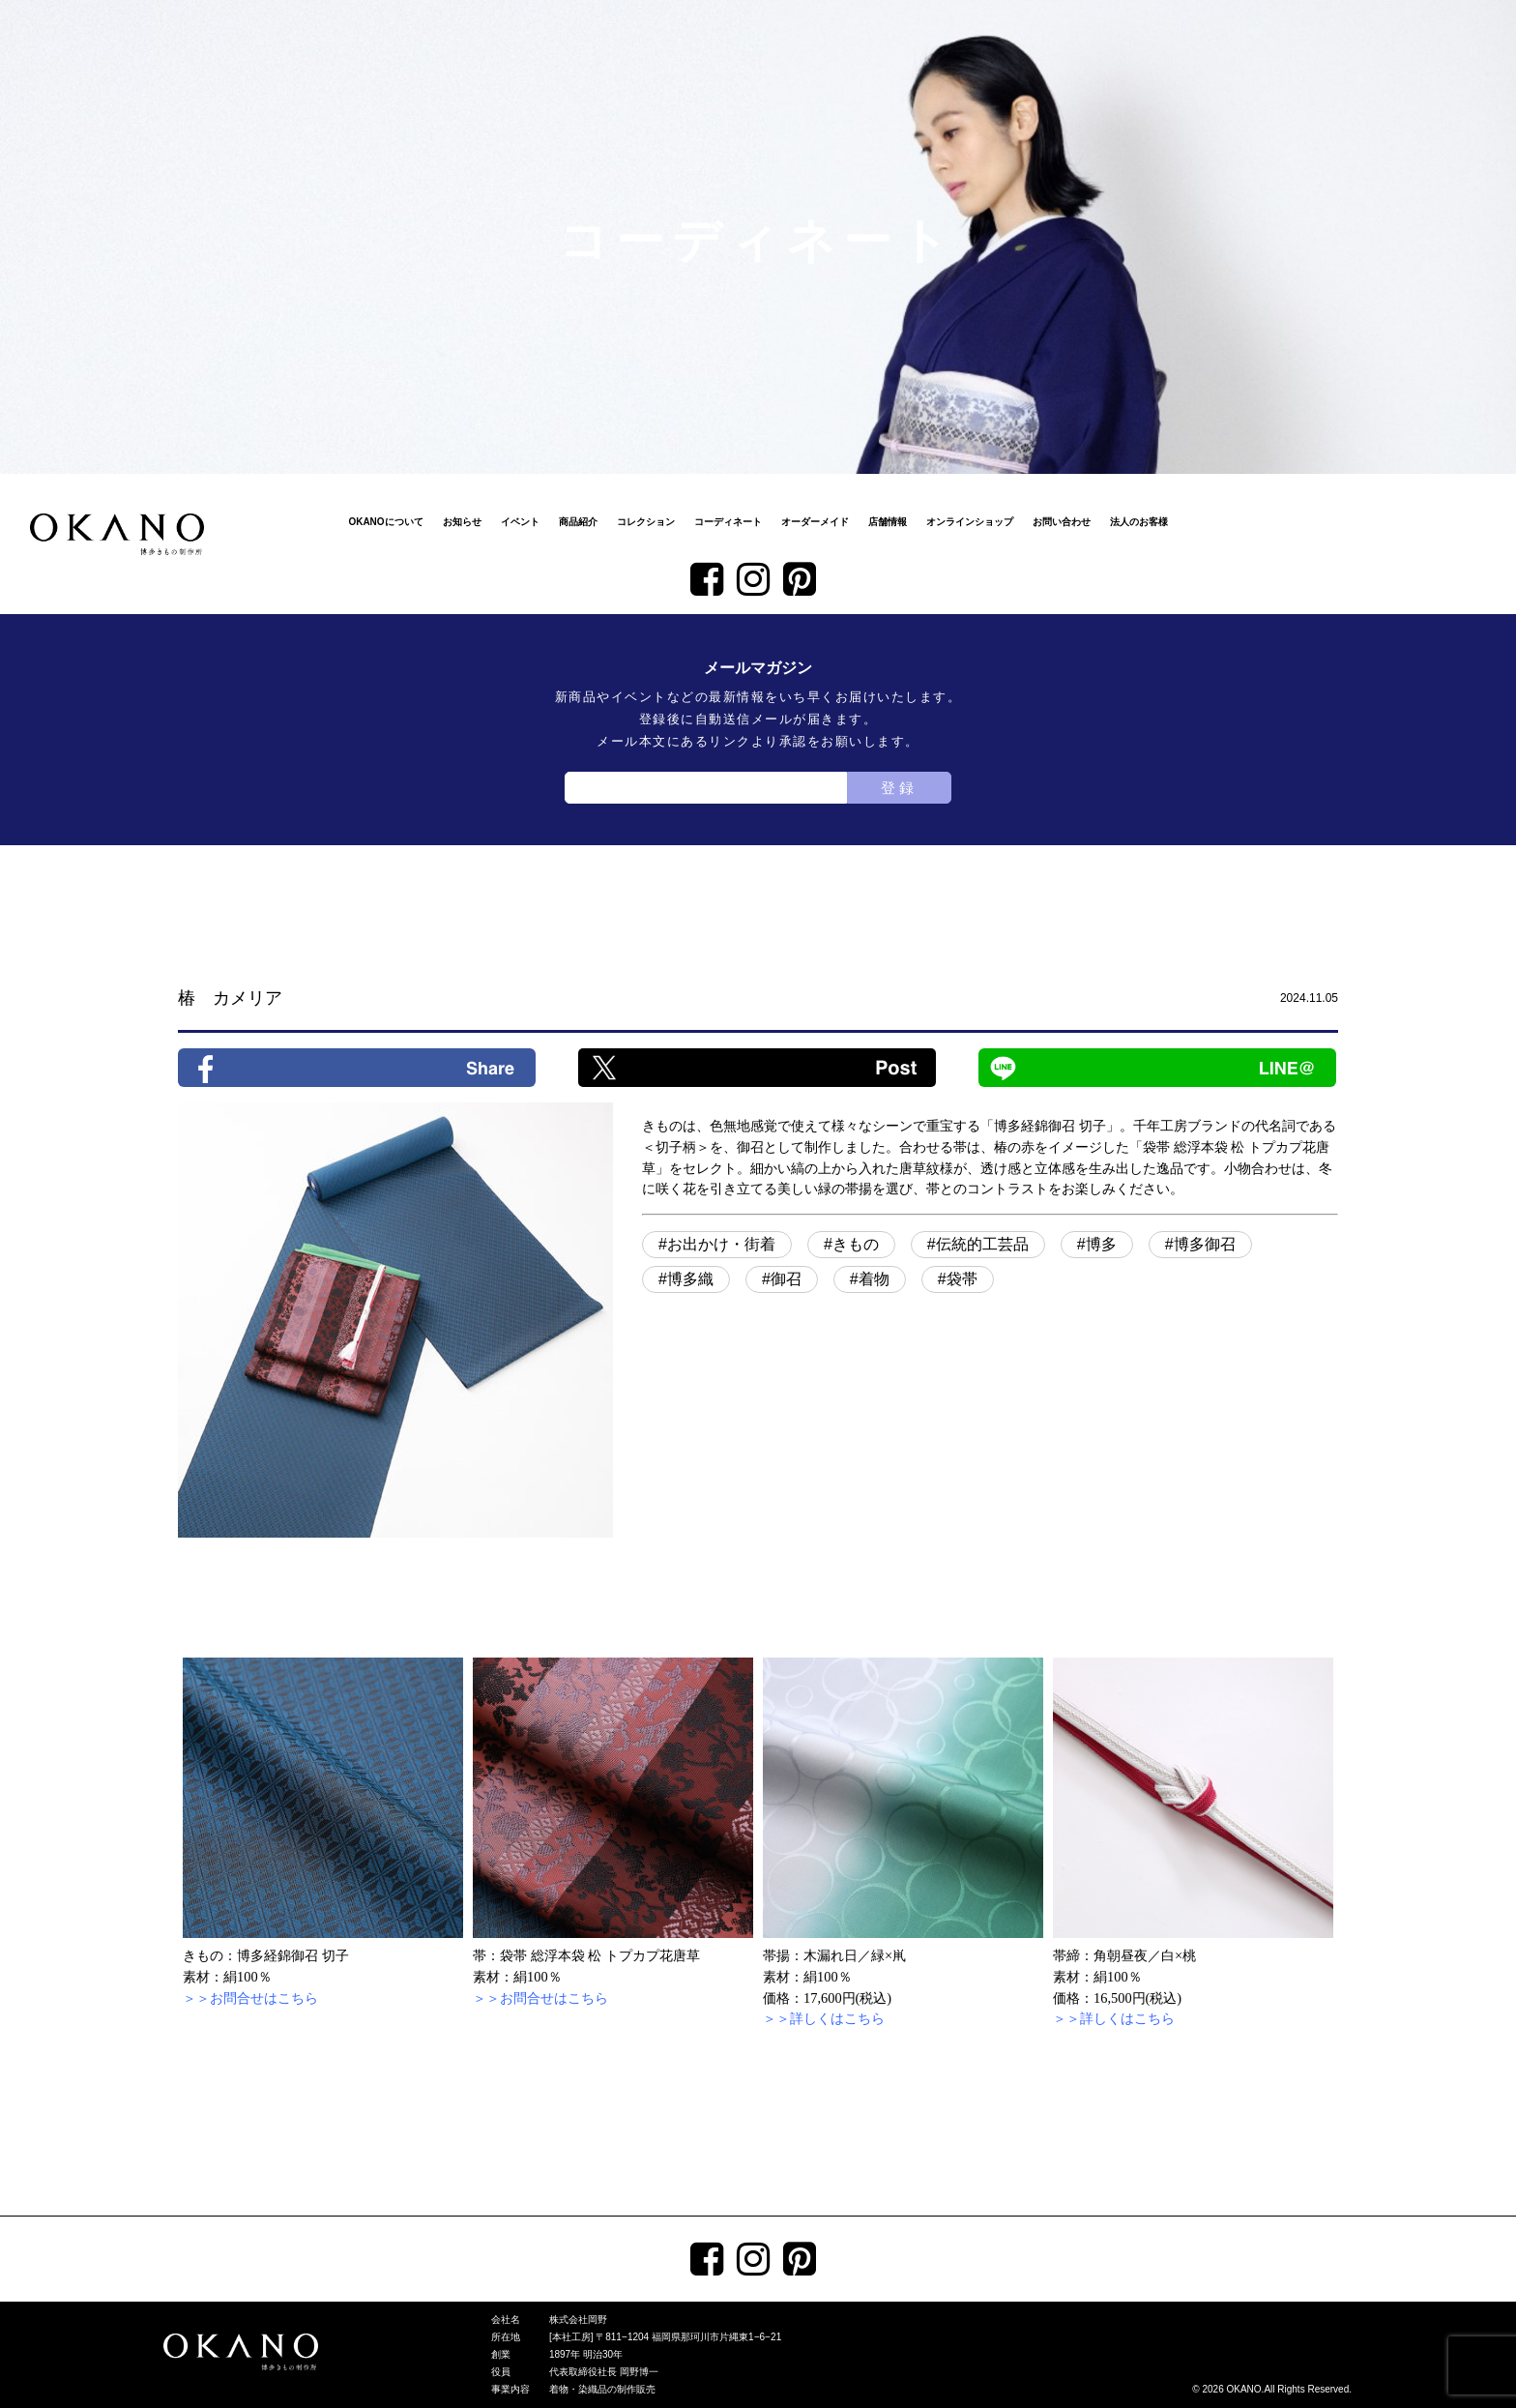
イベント (520, 521)
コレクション (646, 521)
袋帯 (962, 1279)
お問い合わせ (1062, 521)
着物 (874, 1279)
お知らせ (462, 521)
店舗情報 (887, 521)
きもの (855, 1244)
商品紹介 (578, 521)
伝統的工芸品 (982, 1244)
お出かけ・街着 (721, 1244)
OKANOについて (385, 521)
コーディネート (728, 521)
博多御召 (1205, 1244)
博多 (1101, 1244)
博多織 (690, 1279)
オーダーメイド (815, 521)
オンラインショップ (969, 521)
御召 (786, 1279)
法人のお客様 (1139, 521)
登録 (899, 787)
